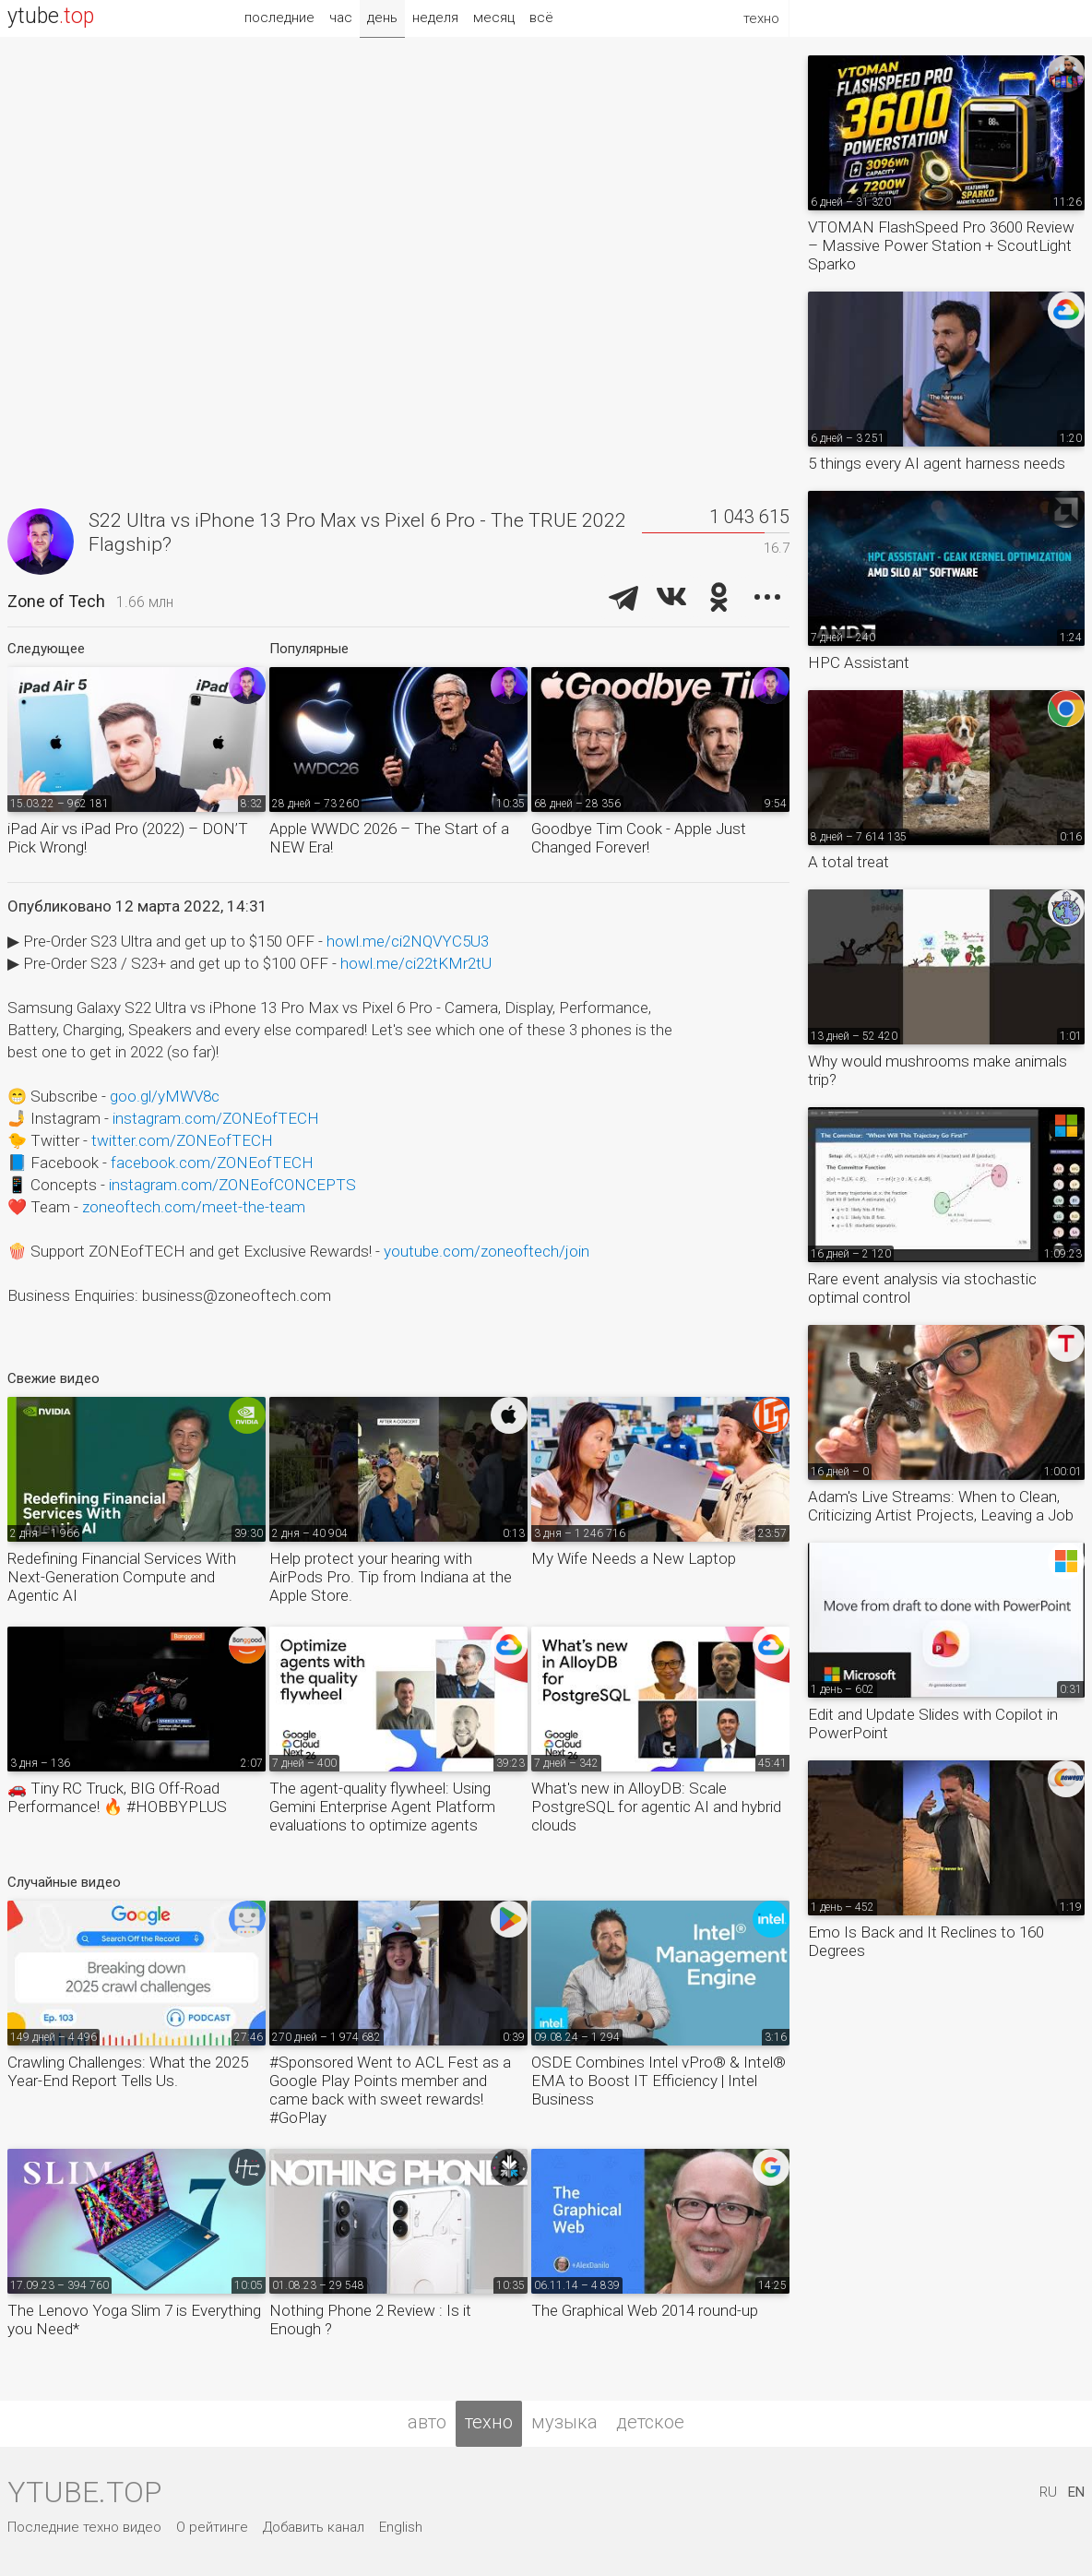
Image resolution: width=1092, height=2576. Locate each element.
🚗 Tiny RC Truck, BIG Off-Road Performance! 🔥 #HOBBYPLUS (117, 1797)
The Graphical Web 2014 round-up (644, 2310)
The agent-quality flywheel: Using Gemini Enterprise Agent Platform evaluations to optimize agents (382, 1806)
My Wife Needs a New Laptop (633, 1558)
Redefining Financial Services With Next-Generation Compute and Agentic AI (121, 1576)
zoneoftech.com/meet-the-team (193, 1207)
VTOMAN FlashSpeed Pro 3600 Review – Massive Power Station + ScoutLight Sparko (941, 245)
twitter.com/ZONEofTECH (182, 1140)
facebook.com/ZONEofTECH (212, 1162)
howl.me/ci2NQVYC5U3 (407, 941)
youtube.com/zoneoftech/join (486, 1251)
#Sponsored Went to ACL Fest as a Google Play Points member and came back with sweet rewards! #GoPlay (390, 2090)
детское (650, 2422)
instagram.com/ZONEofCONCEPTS (232, 1184)
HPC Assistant (858, 662)
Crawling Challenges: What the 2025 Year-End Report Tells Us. (127, 2071)
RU (1048, 2492)
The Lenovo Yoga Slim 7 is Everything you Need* (134, 2319)
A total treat (848, 862)
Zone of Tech (56, 601)
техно (489, 2422)
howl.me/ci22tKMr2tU (416, 963)
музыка (564, 2422)
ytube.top (84, 2492)
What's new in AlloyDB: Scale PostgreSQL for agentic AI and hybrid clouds (656, 1806)
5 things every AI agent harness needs (936, 463)
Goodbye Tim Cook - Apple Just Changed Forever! (638, 837)
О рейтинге (212, 2527)
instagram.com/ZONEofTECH (216, 1118)
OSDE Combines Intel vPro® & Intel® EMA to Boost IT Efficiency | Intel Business (658, 2080)
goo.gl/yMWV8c (165, 1096)
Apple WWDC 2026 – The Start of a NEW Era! (389, 837)
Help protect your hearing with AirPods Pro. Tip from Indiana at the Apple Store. (390, 1576)
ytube (50, 16)
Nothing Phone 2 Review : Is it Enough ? (370, 2319)
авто (427, 2422)
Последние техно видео (84, 2527)
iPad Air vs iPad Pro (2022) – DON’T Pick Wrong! (127, 837)
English (400, 2527)
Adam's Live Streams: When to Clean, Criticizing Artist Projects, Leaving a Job (941, 1505)
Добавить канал (313, 2527)
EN (1076, 2492)
